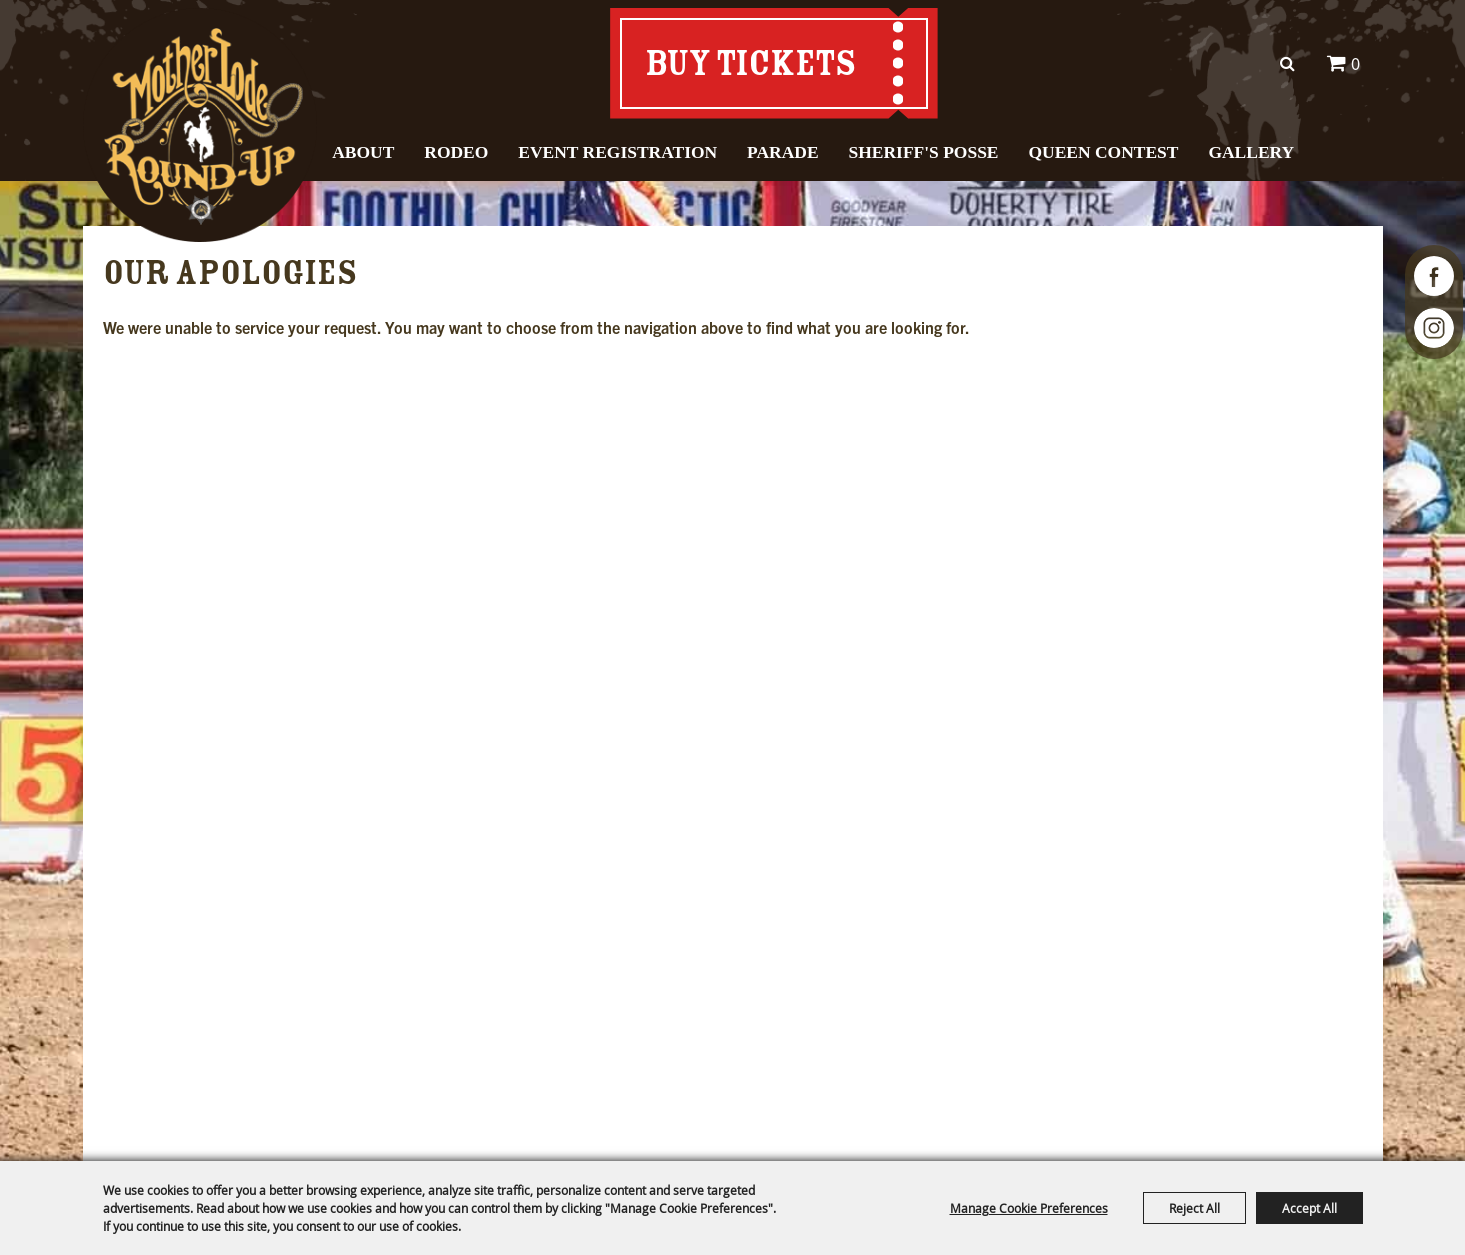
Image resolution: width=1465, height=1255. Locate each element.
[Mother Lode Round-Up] (200, 125)
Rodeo (456, 152)
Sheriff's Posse (924, 152)
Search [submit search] (1288, 64)
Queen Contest (1103, 152)
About (363, 152)
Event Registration (617, 152)
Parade (783, 152)
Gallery (1251, 152)
